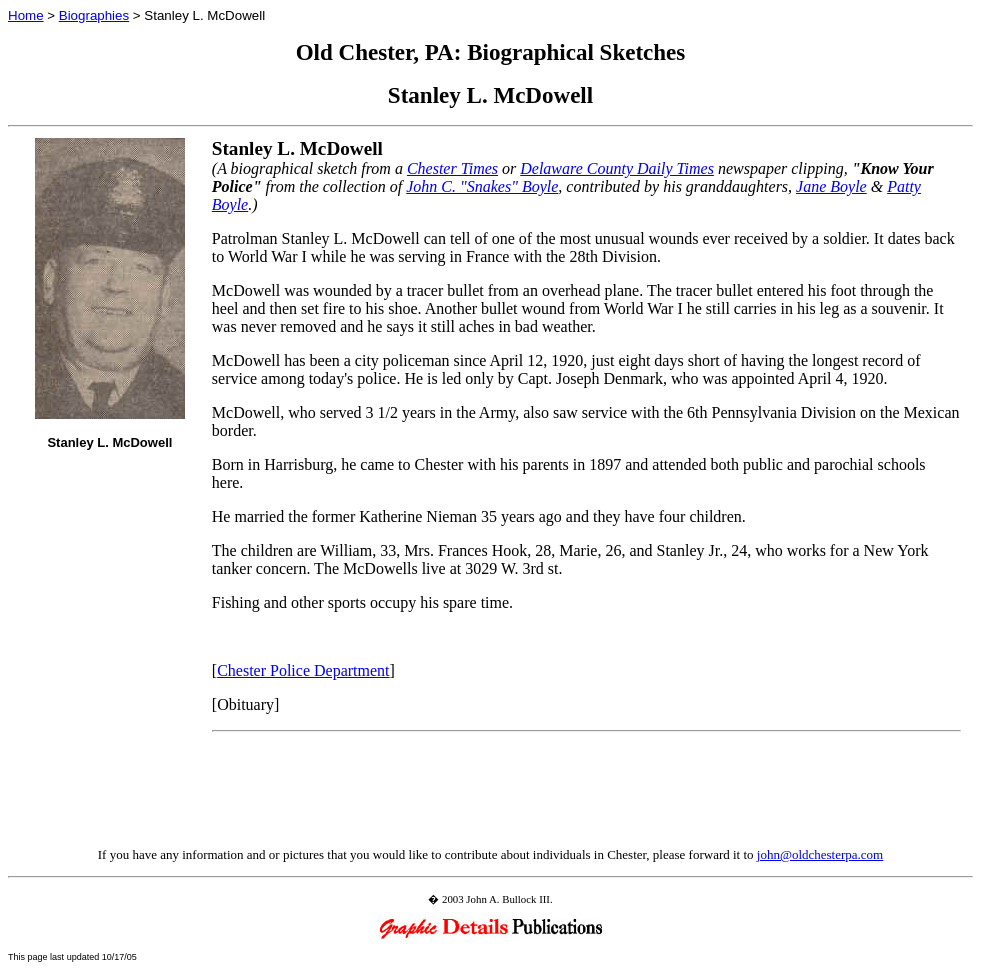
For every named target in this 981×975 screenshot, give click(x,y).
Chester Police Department (303, 670)
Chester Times (452, 168)
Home (26, 15)
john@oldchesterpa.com (820, 854)
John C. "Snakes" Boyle (482, 186)
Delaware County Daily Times (617, 168)
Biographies (94, 15)
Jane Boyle (831, 186)
